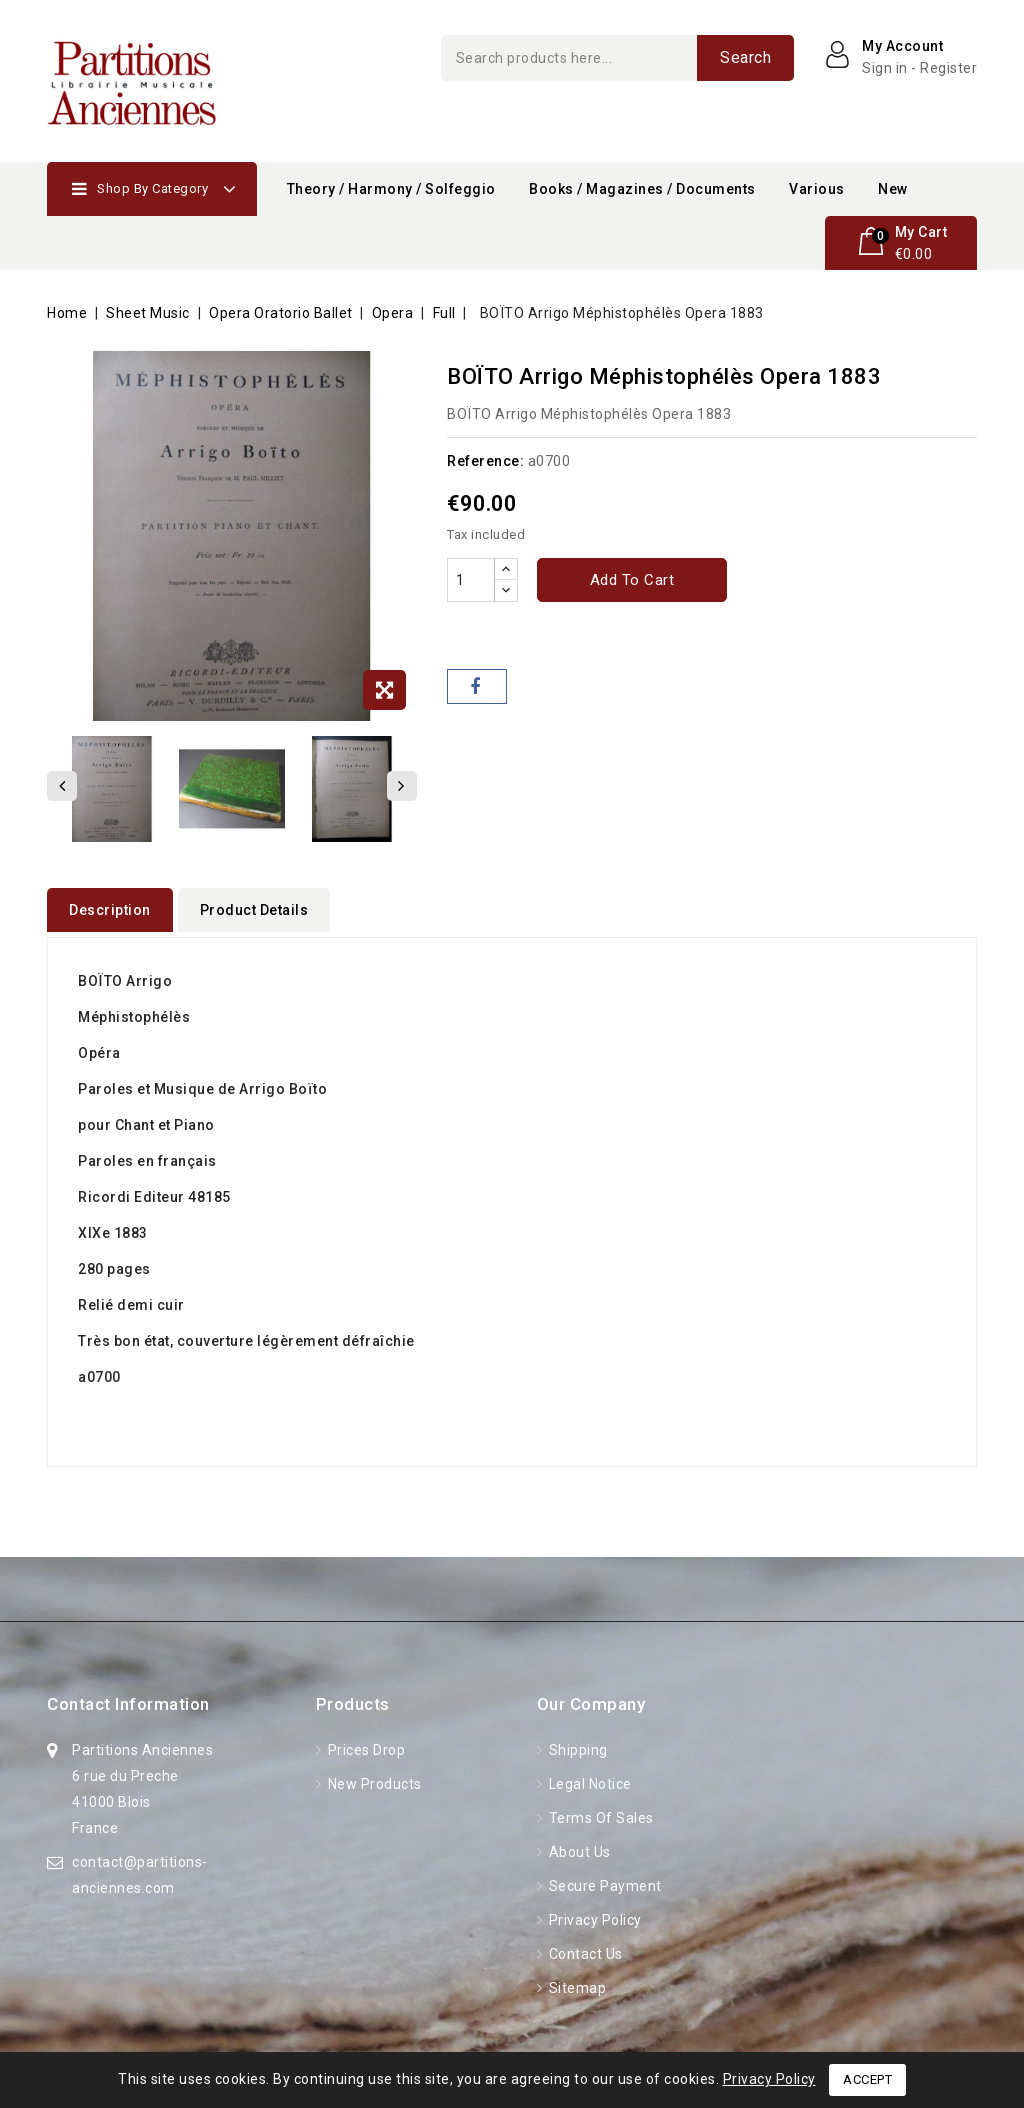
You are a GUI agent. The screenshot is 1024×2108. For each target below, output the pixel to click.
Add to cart (632, 580)
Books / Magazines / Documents (642, 189)
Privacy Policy (593, 1915)
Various (817, 189)
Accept (867, 2079)
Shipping (576, 1745)
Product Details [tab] (254, 910)
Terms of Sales (599, 1813)
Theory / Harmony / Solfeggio (391, 189)
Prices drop (364, 1745)
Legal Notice (588, 1779)
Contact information (128, 1699)
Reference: (485, 461)
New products (373, 1779)
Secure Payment (603, 1881)
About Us (578, 1847)
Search (745, 57)
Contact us (584, 1949)
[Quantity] (471, 580)
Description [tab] (110, 910)
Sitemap (575, 1983)
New (893, 189)
